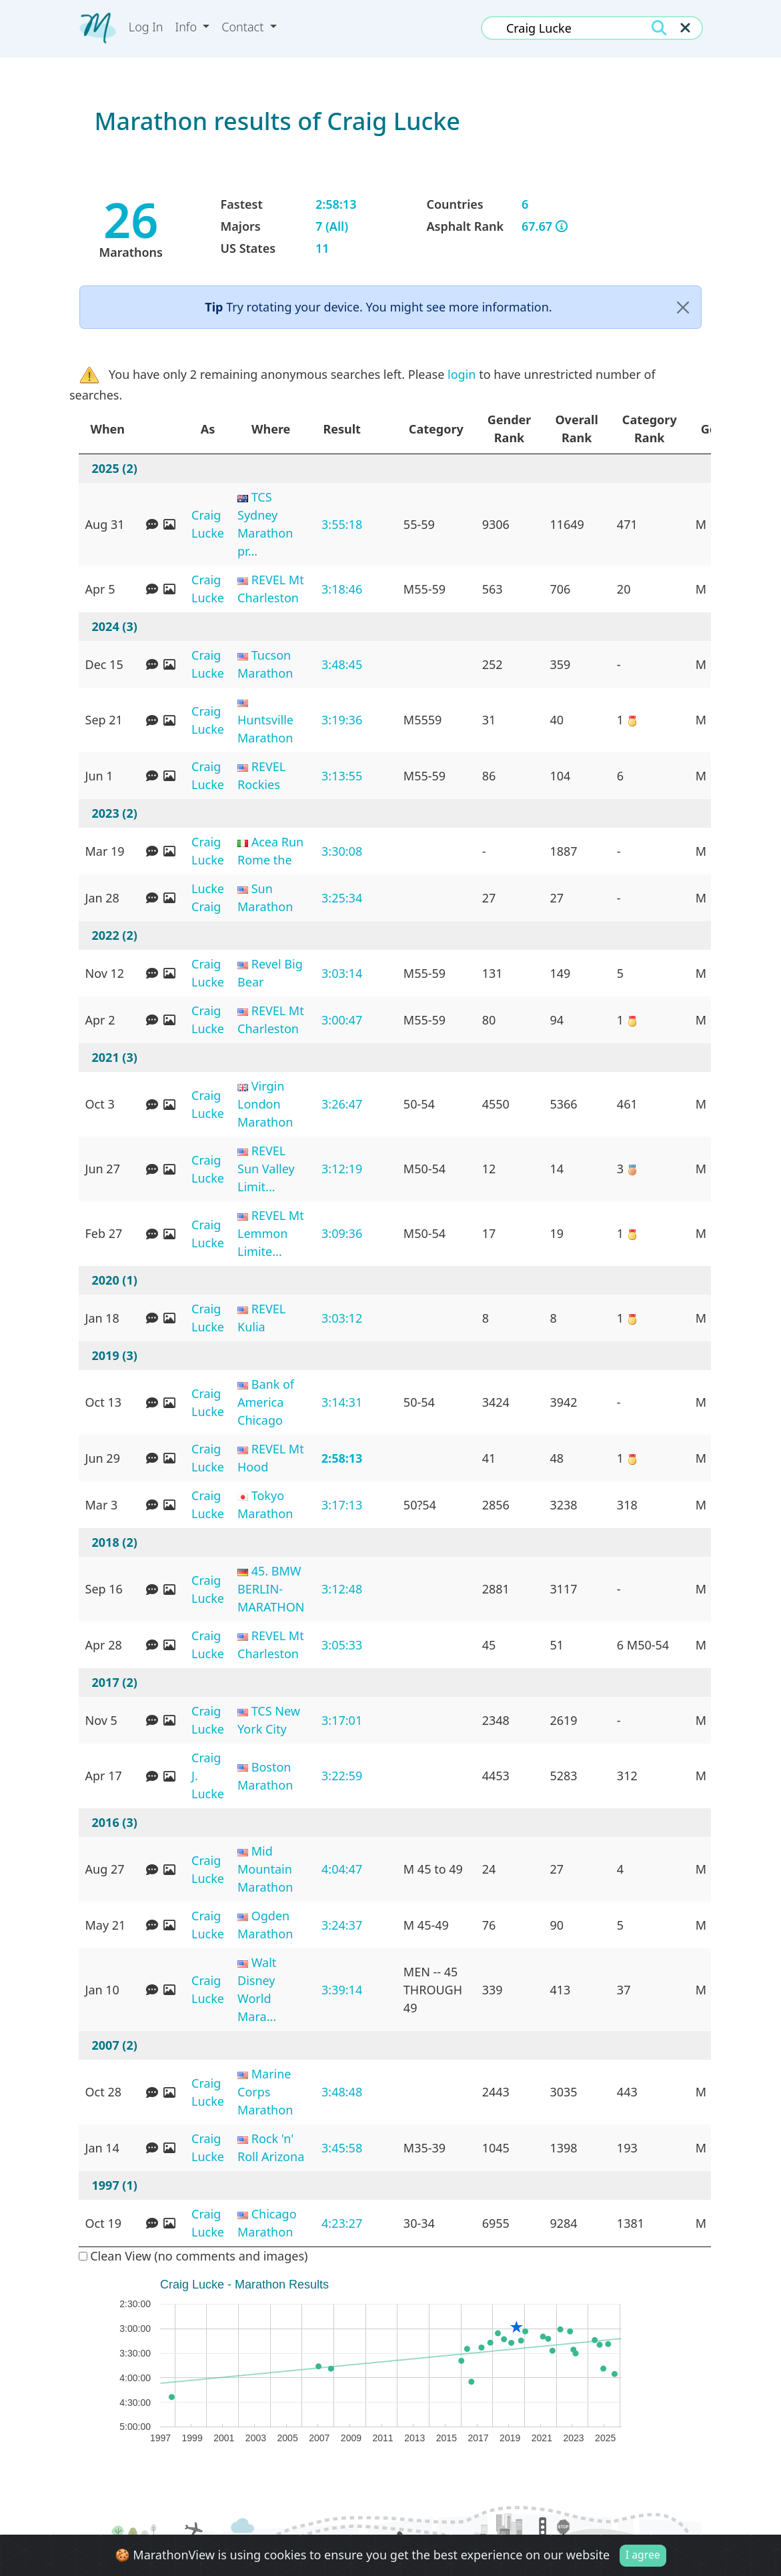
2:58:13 (342, 1458)
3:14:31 (341, 1402)
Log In (146, 27)
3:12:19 (341, 1169)
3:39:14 (341, 1990)
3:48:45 (341, 664)
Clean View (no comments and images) (193, 2256)
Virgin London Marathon (265, 1104)
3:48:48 (341, 2092)
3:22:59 (341, 1776)
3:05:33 (341, 1645)
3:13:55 (341, 776)
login (462, 374)
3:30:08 (341, 851)
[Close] (683, 307)
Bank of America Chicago (265, 1402)
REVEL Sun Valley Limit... (266, 1169)
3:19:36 (341, 720)
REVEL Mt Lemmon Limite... (270, 1233)
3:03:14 (341, 973)
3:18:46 (341, 589)
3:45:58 (341, 2148)
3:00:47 (341, 1020)
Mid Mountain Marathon (265, 1869)
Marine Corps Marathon (265, 2092)
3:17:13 (341, 1505)
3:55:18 (341, 524)
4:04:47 (341, 1869)
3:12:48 (341, 1589)
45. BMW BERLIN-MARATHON (270, 1589)
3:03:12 (341, 1318)
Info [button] (187, 27)
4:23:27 (341, 2223)
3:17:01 (341, 1720)
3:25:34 (341, 898)
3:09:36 (341, 1233)
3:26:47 (341, 1104)
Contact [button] (244, 27)
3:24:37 (341, 1925)
